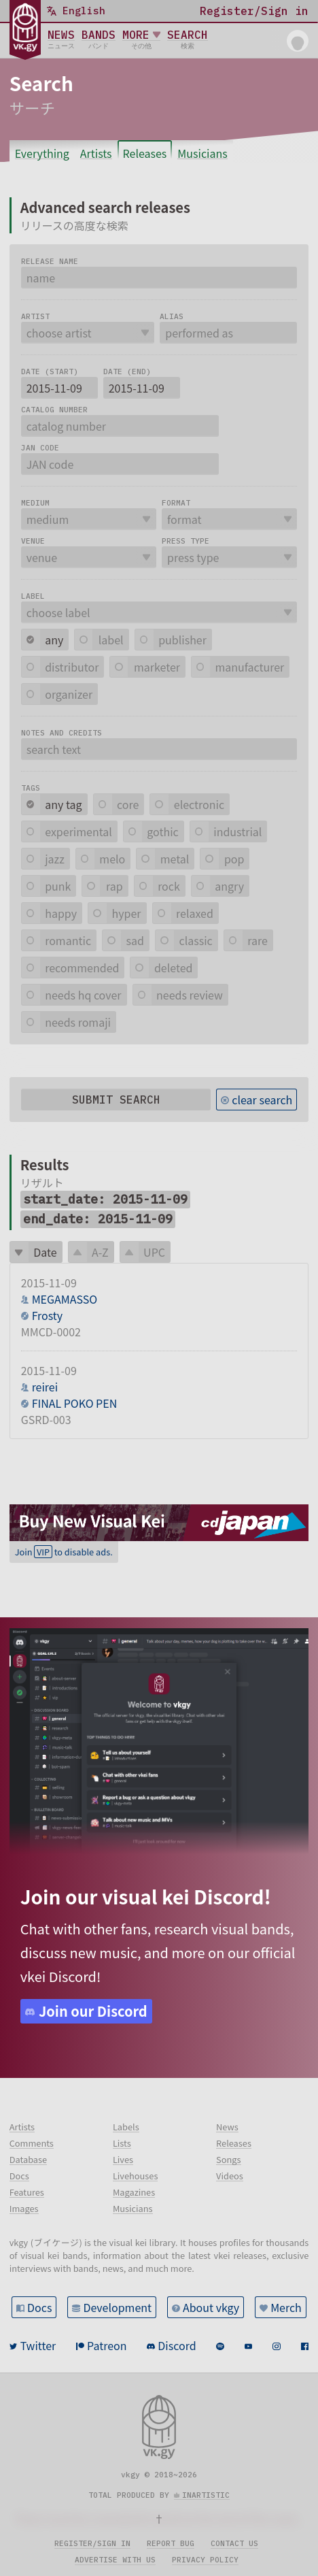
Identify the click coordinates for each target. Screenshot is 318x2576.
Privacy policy (205, 2559)
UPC (154, 1252)
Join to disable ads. (64, 1551)
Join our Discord (93, 2011)
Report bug (170, 2543)
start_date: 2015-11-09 (105, 1199)
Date (44, 1252)
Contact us (234, 2543)
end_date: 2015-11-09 (98, 1219)
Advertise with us (115, 2559)
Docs (39, 2307)
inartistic (206, 2495)
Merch (286, 2307)
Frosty (47, 1315)
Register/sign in (92, 2543)
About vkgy (211, 2307)
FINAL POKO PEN (75, 1403)
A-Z (100, 1252)
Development (117, 2307)
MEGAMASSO (64, 1299)
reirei (45, 1386)
